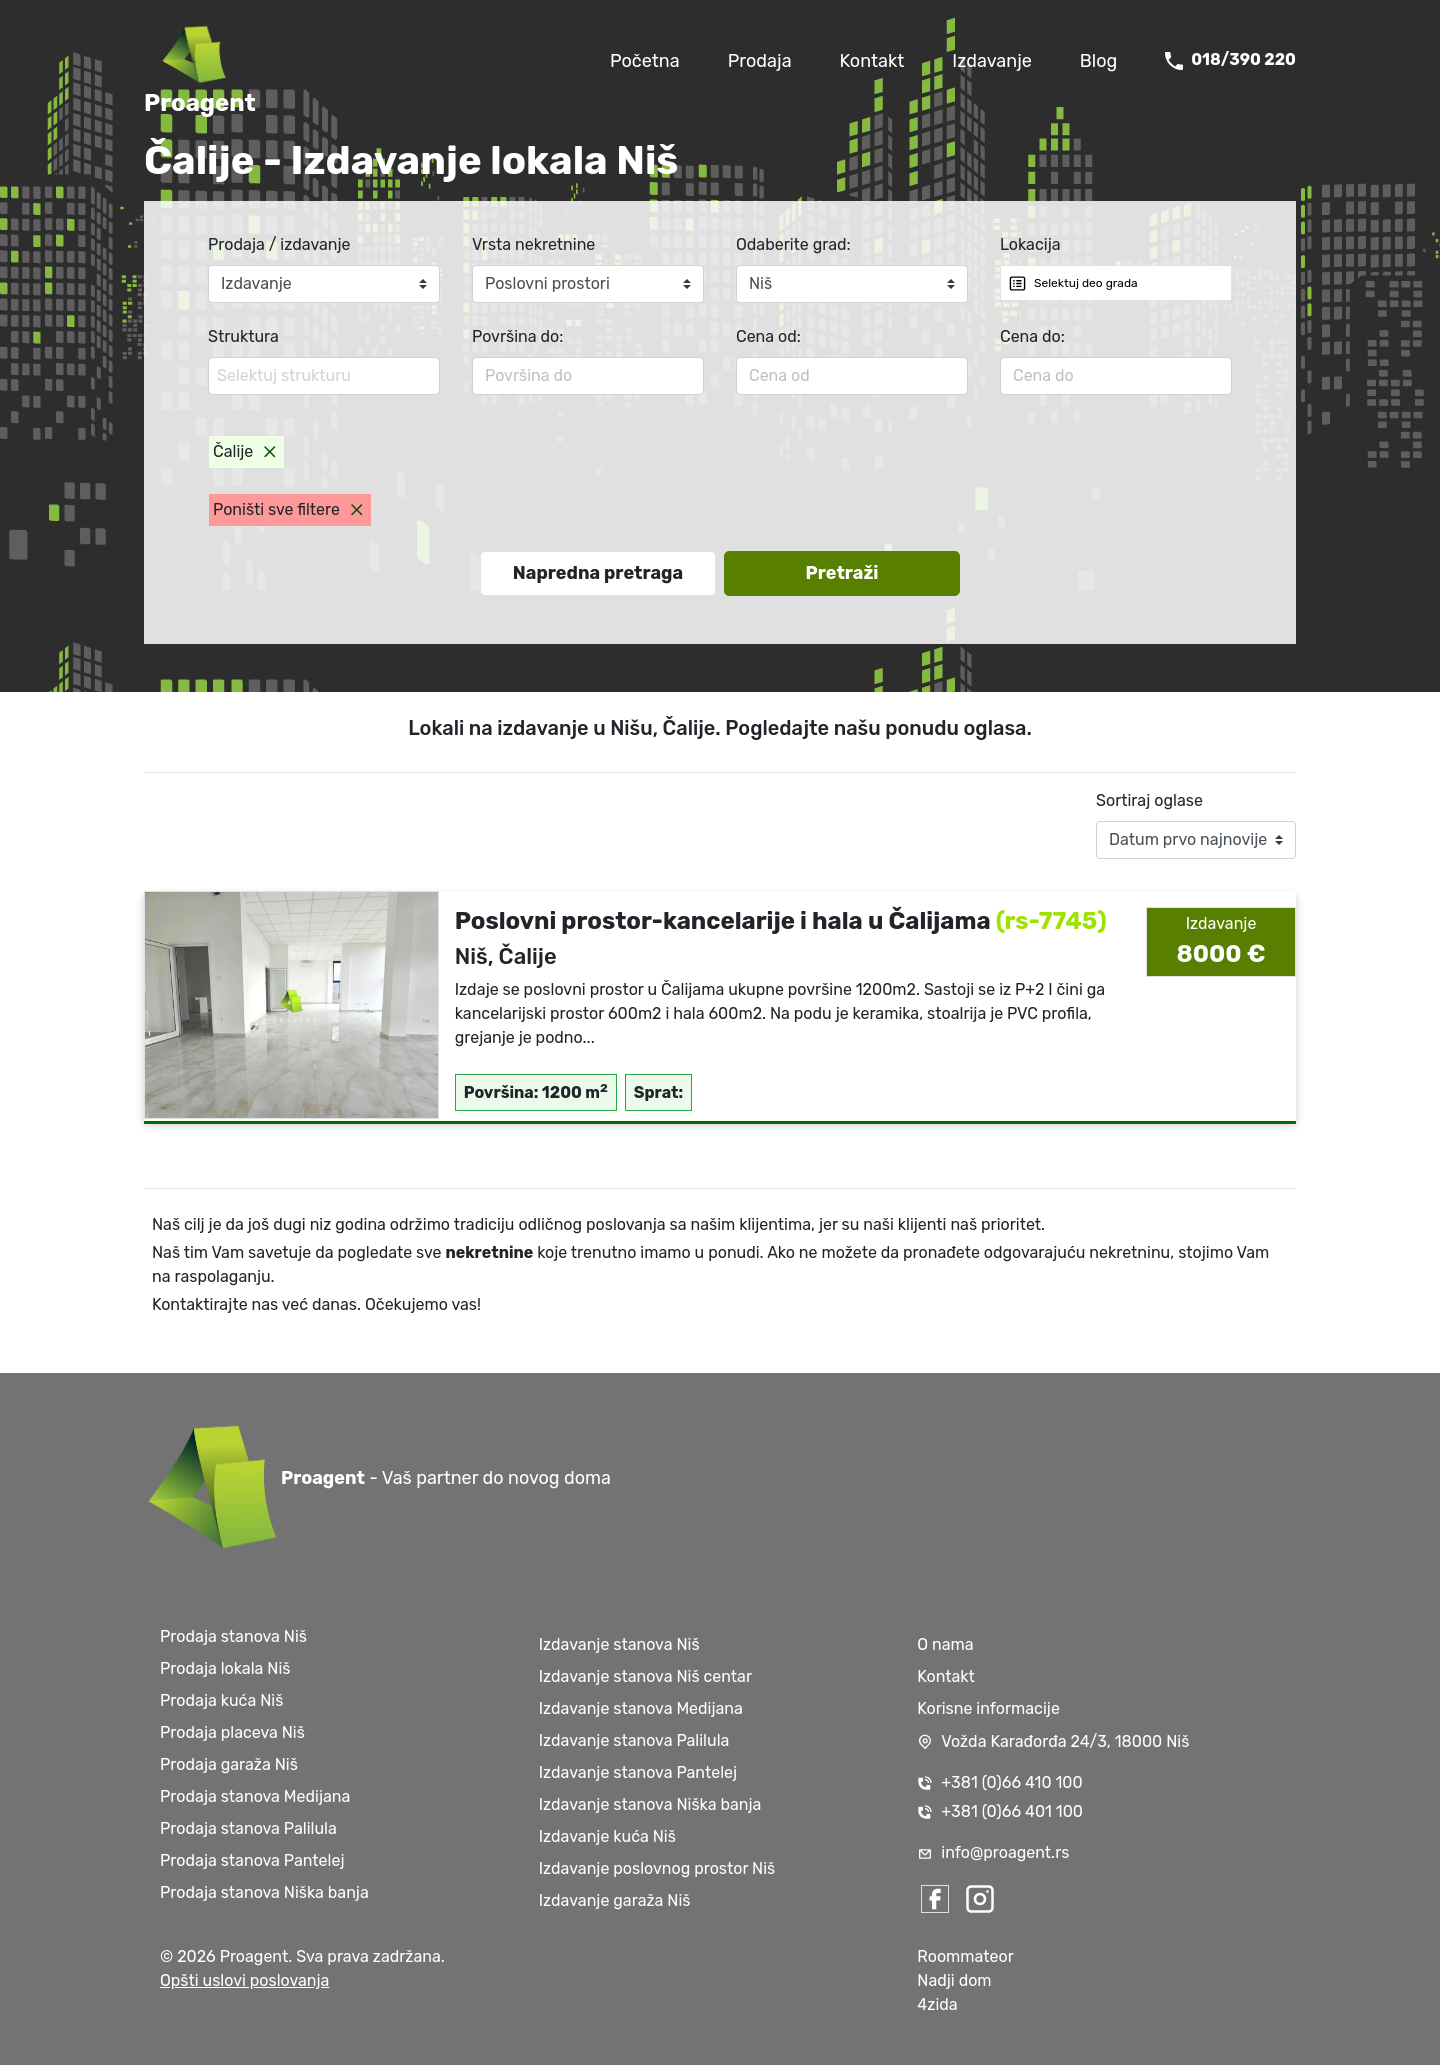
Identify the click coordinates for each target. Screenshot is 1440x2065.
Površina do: (517, 336)
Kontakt (872, 61)
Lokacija (1030, 244)
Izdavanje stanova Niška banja (650, 1804)
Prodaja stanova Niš (233, 1636)
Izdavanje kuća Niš (607, 1836)
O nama (945, 1644)
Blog (1098, 61)
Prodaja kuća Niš (221, 1700)
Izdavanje (992, 61)
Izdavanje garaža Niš (615, 1900)
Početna (645, 61)
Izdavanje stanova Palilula (634, 1740)
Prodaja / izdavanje (279, 244)
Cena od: (768, 336)
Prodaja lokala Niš (225, 1668)
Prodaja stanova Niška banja (264, 1892)
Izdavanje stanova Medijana (641, 1708)
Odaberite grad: (793, 244)
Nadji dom (954, 1980)
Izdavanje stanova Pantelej (638, 1772)
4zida (937, 2004)
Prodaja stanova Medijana (255, 1796)
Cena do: (1032, 336)
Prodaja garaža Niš (229, 1764)
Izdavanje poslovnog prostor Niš (657, 1868)
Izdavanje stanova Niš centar (645, 1676)
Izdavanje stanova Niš (619, 1644)
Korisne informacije (988, 1708)
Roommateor (965, 1956)
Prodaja (760, 61)
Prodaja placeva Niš (232, 1732)
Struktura (243, 336)
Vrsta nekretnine (533, 244)
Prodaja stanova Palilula (248, 1828)
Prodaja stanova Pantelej (252, 1860)
